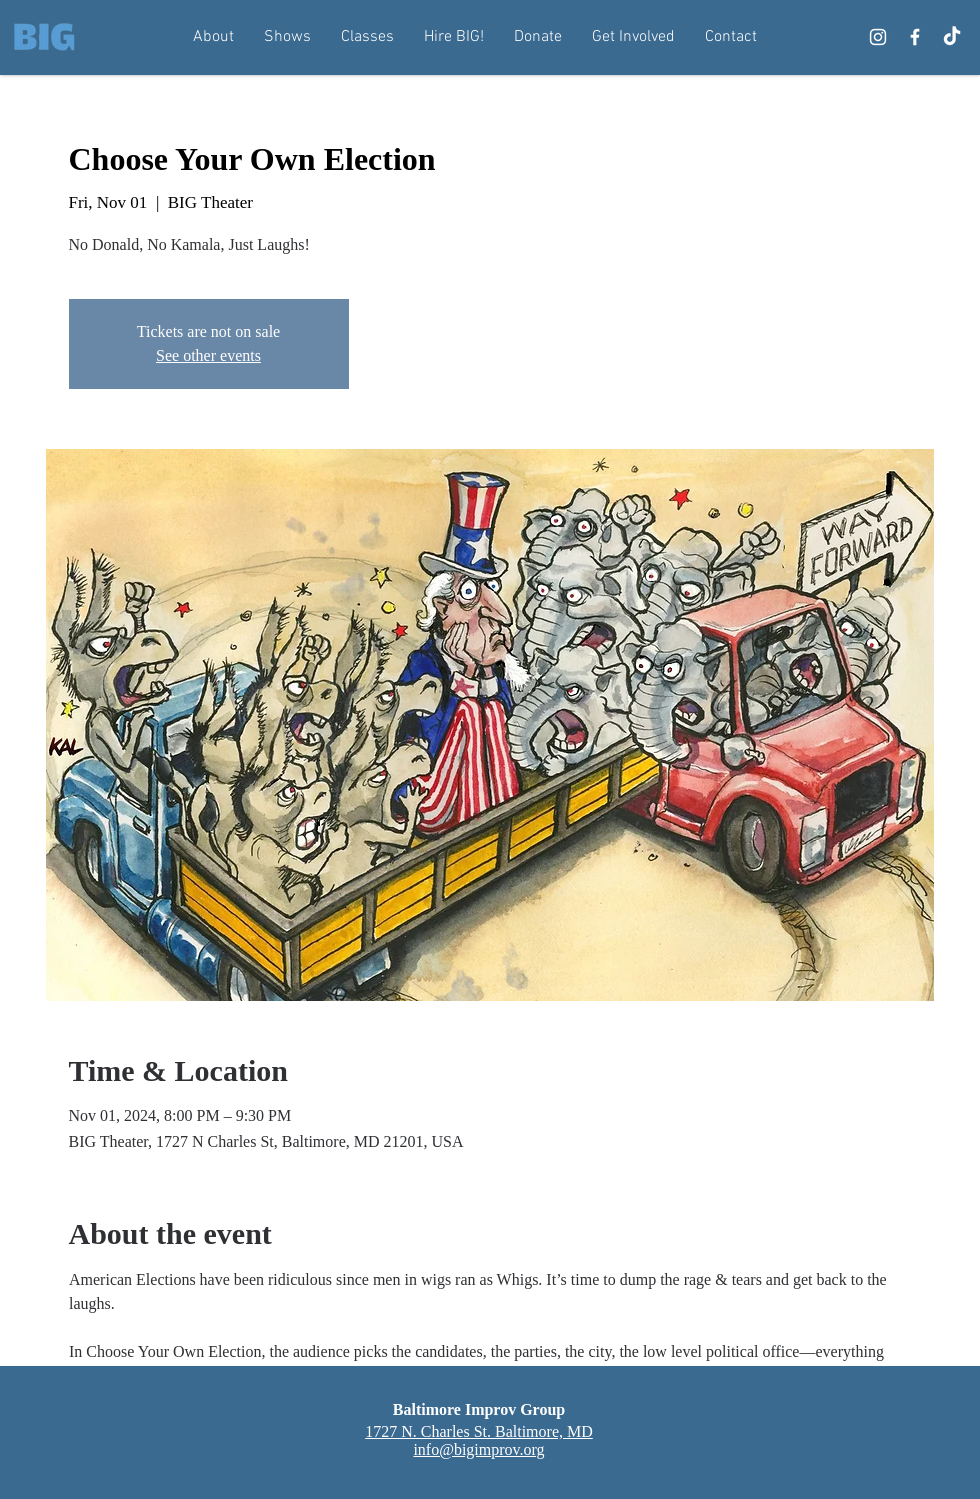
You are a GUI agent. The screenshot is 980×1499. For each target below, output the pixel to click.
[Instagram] (878, 37)
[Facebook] (915, 37)
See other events (208, 355)
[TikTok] (952, 37)
